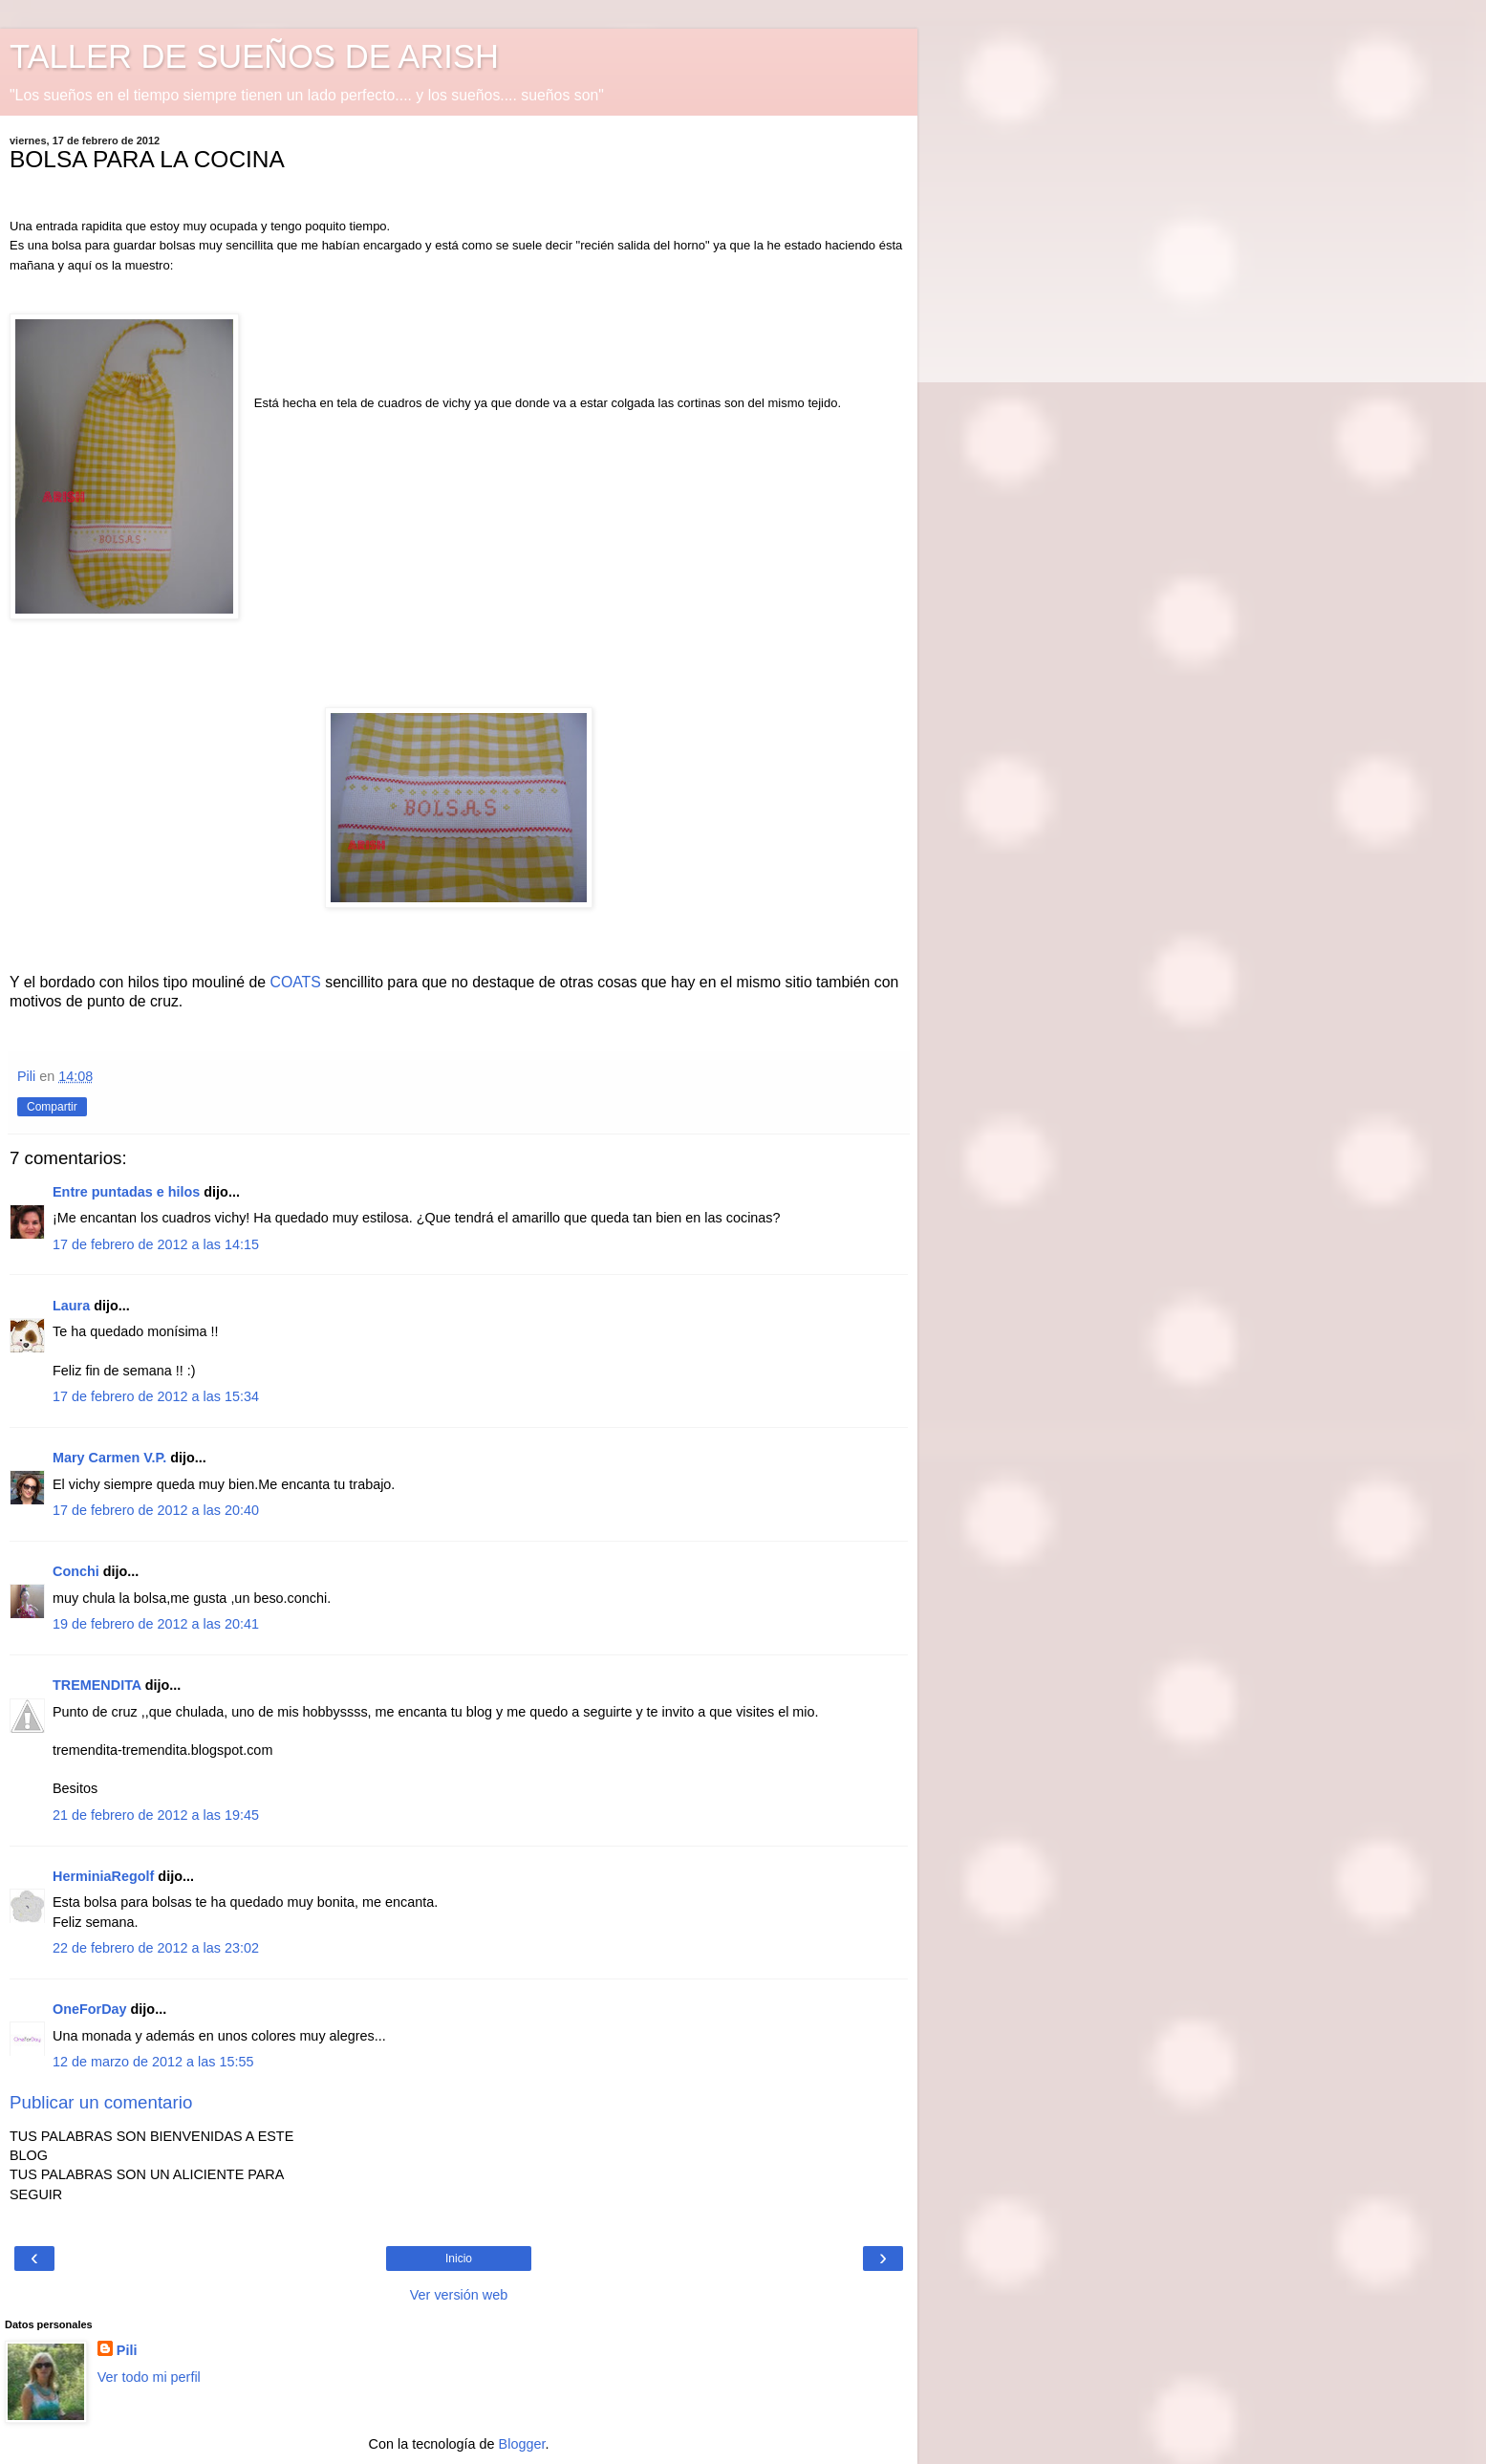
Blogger (522, 2444)
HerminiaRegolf (103, 1876)
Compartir (52, 1106)
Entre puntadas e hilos (126, 1192)
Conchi (76, 1571)
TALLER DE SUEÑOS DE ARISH (254, 56)
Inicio (458, 2258)
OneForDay (90, 2009)
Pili (127, 2350)
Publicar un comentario (101, 2102)
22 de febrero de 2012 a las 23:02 (156, 1948)
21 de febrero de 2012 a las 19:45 (156, 1815)
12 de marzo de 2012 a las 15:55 (153, 2061)
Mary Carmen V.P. (109, 1457)
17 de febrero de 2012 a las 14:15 (156, 1244)
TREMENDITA (97, 1685)
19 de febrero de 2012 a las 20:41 (156, 1624)
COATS (295, 982)
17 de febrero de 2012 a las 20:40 (156, 1510)
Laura (71, 1305)
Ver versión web (458, 2294)
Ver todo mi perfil (149, 2377)
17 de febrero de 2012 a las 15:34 (156, 1396)
